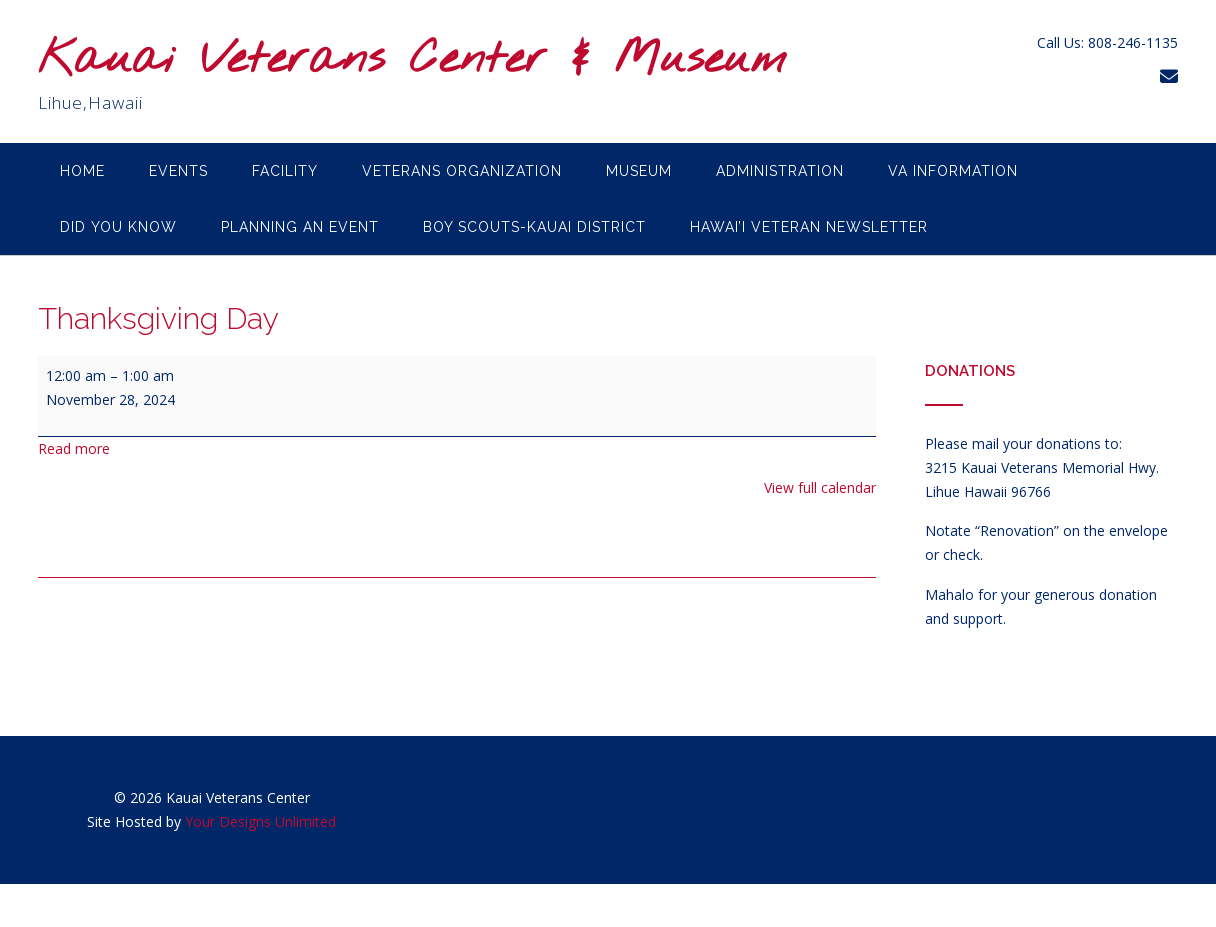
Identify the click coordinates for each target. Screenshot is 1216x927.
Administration (780, 171)
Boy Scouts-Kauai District (534, 227)
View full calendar (820, 487)
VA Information (953, 171)
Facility (285, 171)
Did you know (118, 227)
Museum (639, 171)
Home (82, 171)
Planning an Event (300, 227)
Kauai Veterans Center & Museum (412, 60)
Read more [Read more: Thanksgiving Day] (74, 448)
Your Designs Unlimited (260, 821)
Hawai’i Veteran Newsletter (809, 227)
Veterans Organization (462, 171)
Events (178, 171)
